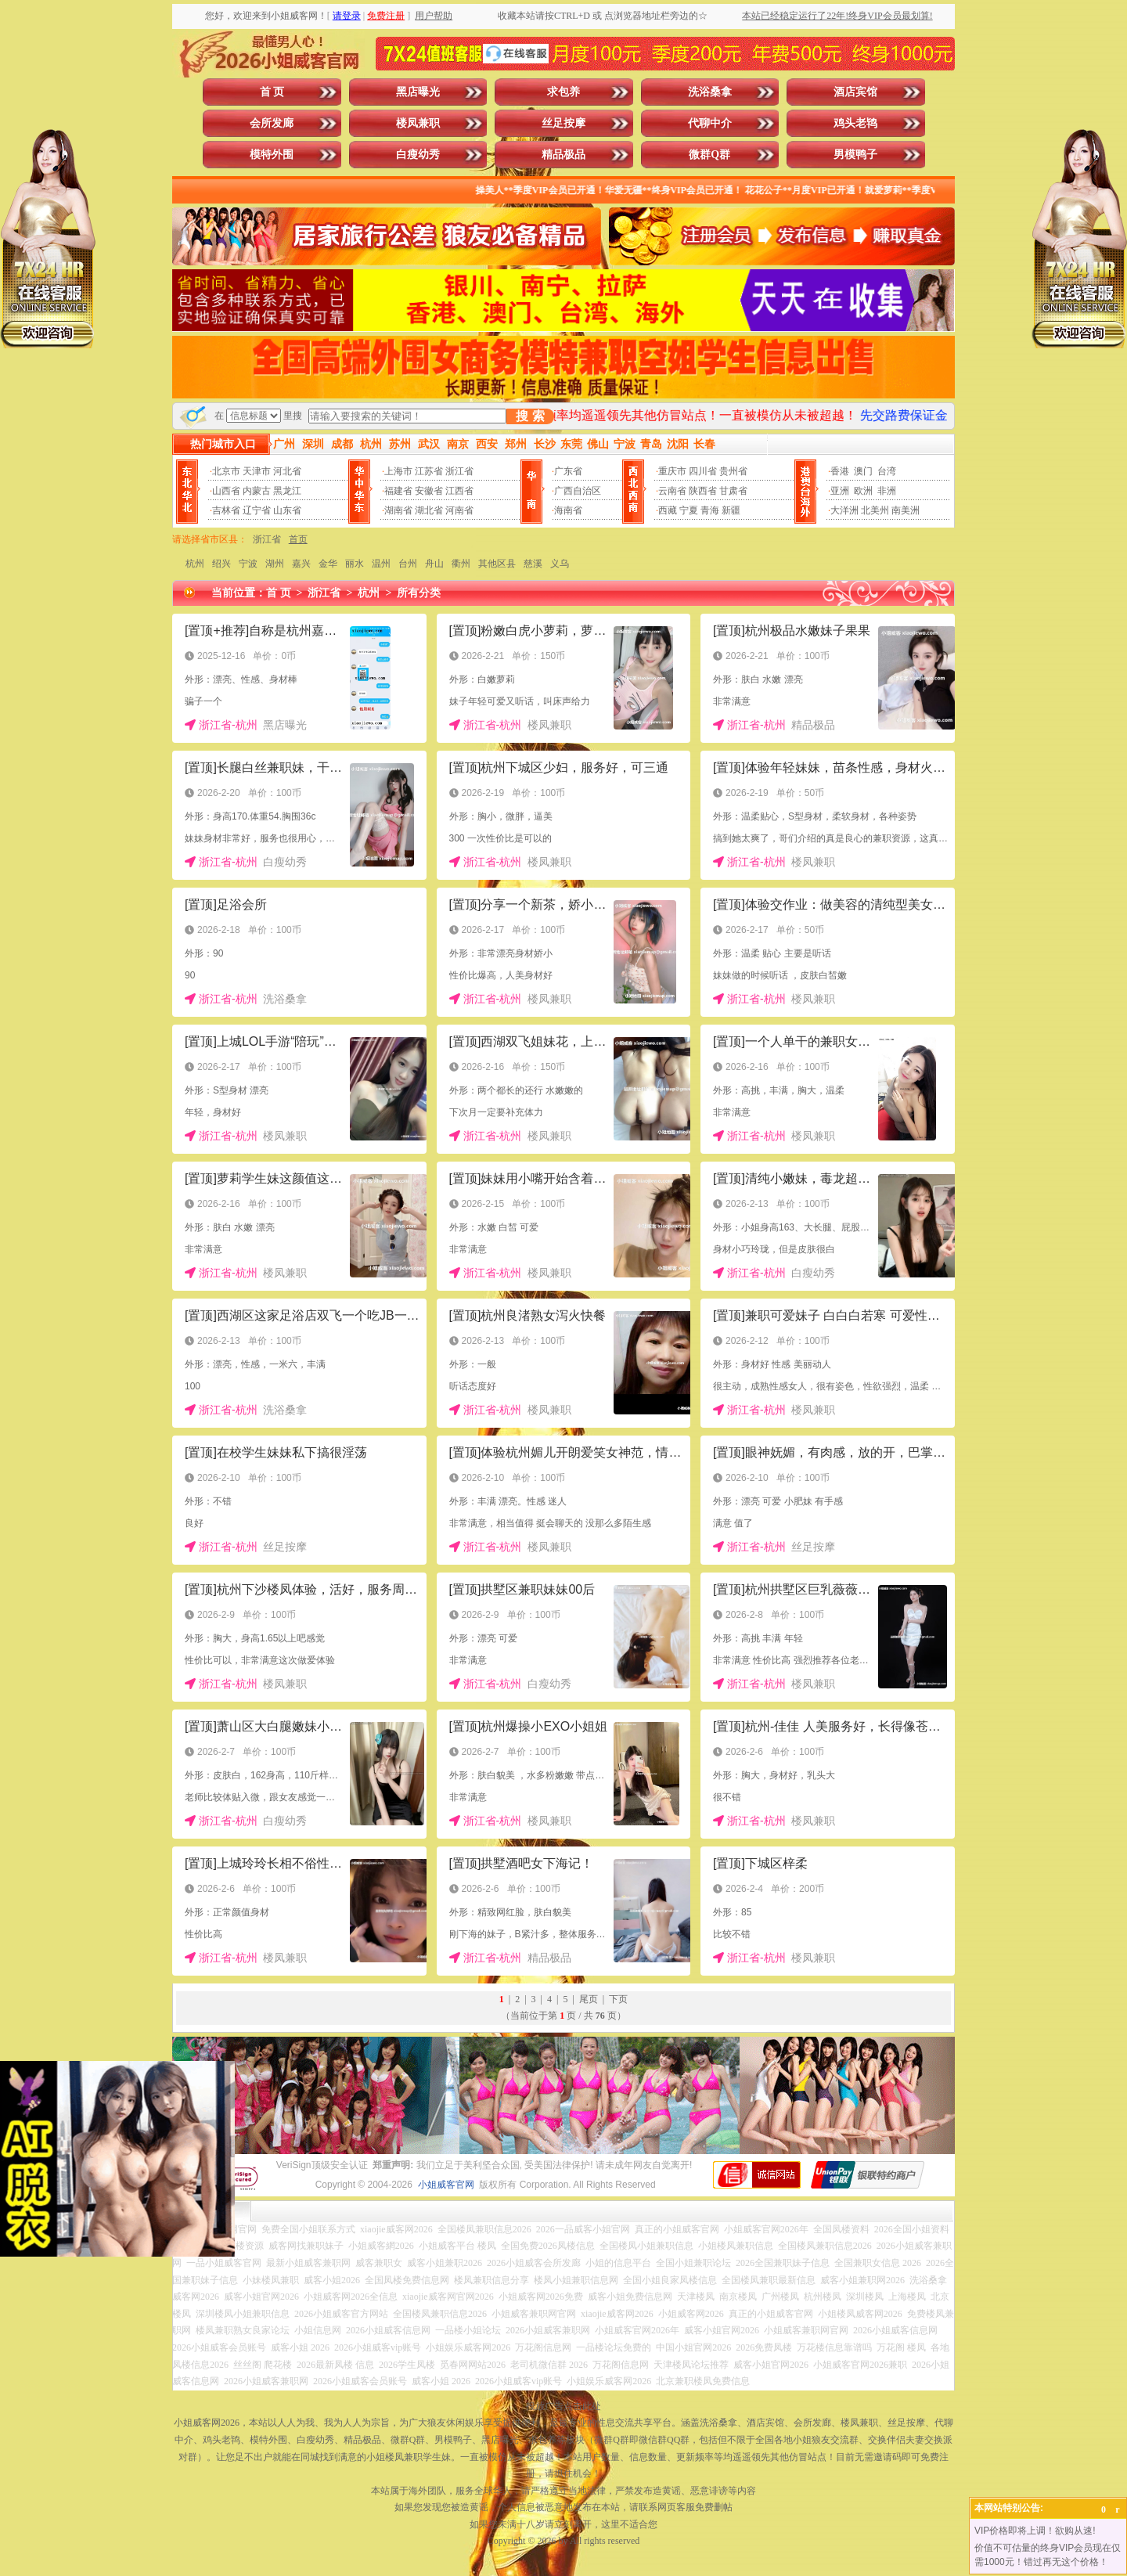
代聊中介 (710, 123)
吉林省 (226, 510)
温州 (381, 563)
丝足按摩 (563, 123)
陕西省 (703, 490)
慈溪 (533, 563)
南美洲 (905, 510)
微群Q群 (709, 154)
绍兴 (221, 563)
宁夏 (688, 510)
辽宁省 (257, 510)
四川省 (703, 471)
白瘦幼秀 (418, 154)
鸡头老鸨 (855, 123)
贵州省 (733, 471)
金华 (328, 563)
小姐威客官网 (446, 2184)
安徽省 (429, 490)
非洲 (886, 490)
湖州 (274, 563)
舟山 (434, 563)
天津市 (257, 471)
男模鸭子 (855, 154)
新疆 (731, 510)
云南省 (672, 490)
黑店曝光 (418, 92)
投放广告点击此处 (563, 2406)
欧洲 (863, 490)
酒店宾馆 (855, 92)
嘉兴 (301, 563)
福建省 (398, 490)
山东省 (287, 510)
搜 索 (530, 416)
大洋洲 (844, 510)
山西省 (226, 490)
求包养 (563, 92)
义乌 (559, 563)
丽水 (354, 563)
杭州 (194, 563)
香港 (839, 471)
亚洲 (839, 490)
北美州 (875, 510)
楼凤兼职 (418, 123)
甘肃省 (733, 490)
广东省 (568, 471)
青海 (709, 510)
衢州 (461, 563)
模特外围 (271, 154)
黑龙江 (287, 490)
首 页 (272, 92)
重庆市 (672, 471)
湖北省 (429, 510)
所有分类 (419, 593)
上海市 (398, 471)
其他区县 (497, 563)
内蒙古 (257, 490)
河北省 (287, 471)
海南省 (568, 510)
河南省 (459, 510)
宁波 (248, 563)
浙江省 (459, 471)
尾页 (588, 1999)
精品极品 (563, 154)
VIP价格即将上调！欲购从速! (1035, 2530)
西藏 (667, 510)
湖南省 (398, 510)
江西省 (459, 490)
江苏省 (429, 471)
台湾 (886, 471)
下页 (618, 1999)
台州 (407, 563)
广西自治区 (577, 490)
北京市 (226, 471)
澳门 (863, 471)
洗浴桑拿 (710, 92)
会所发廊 (271, 123)
